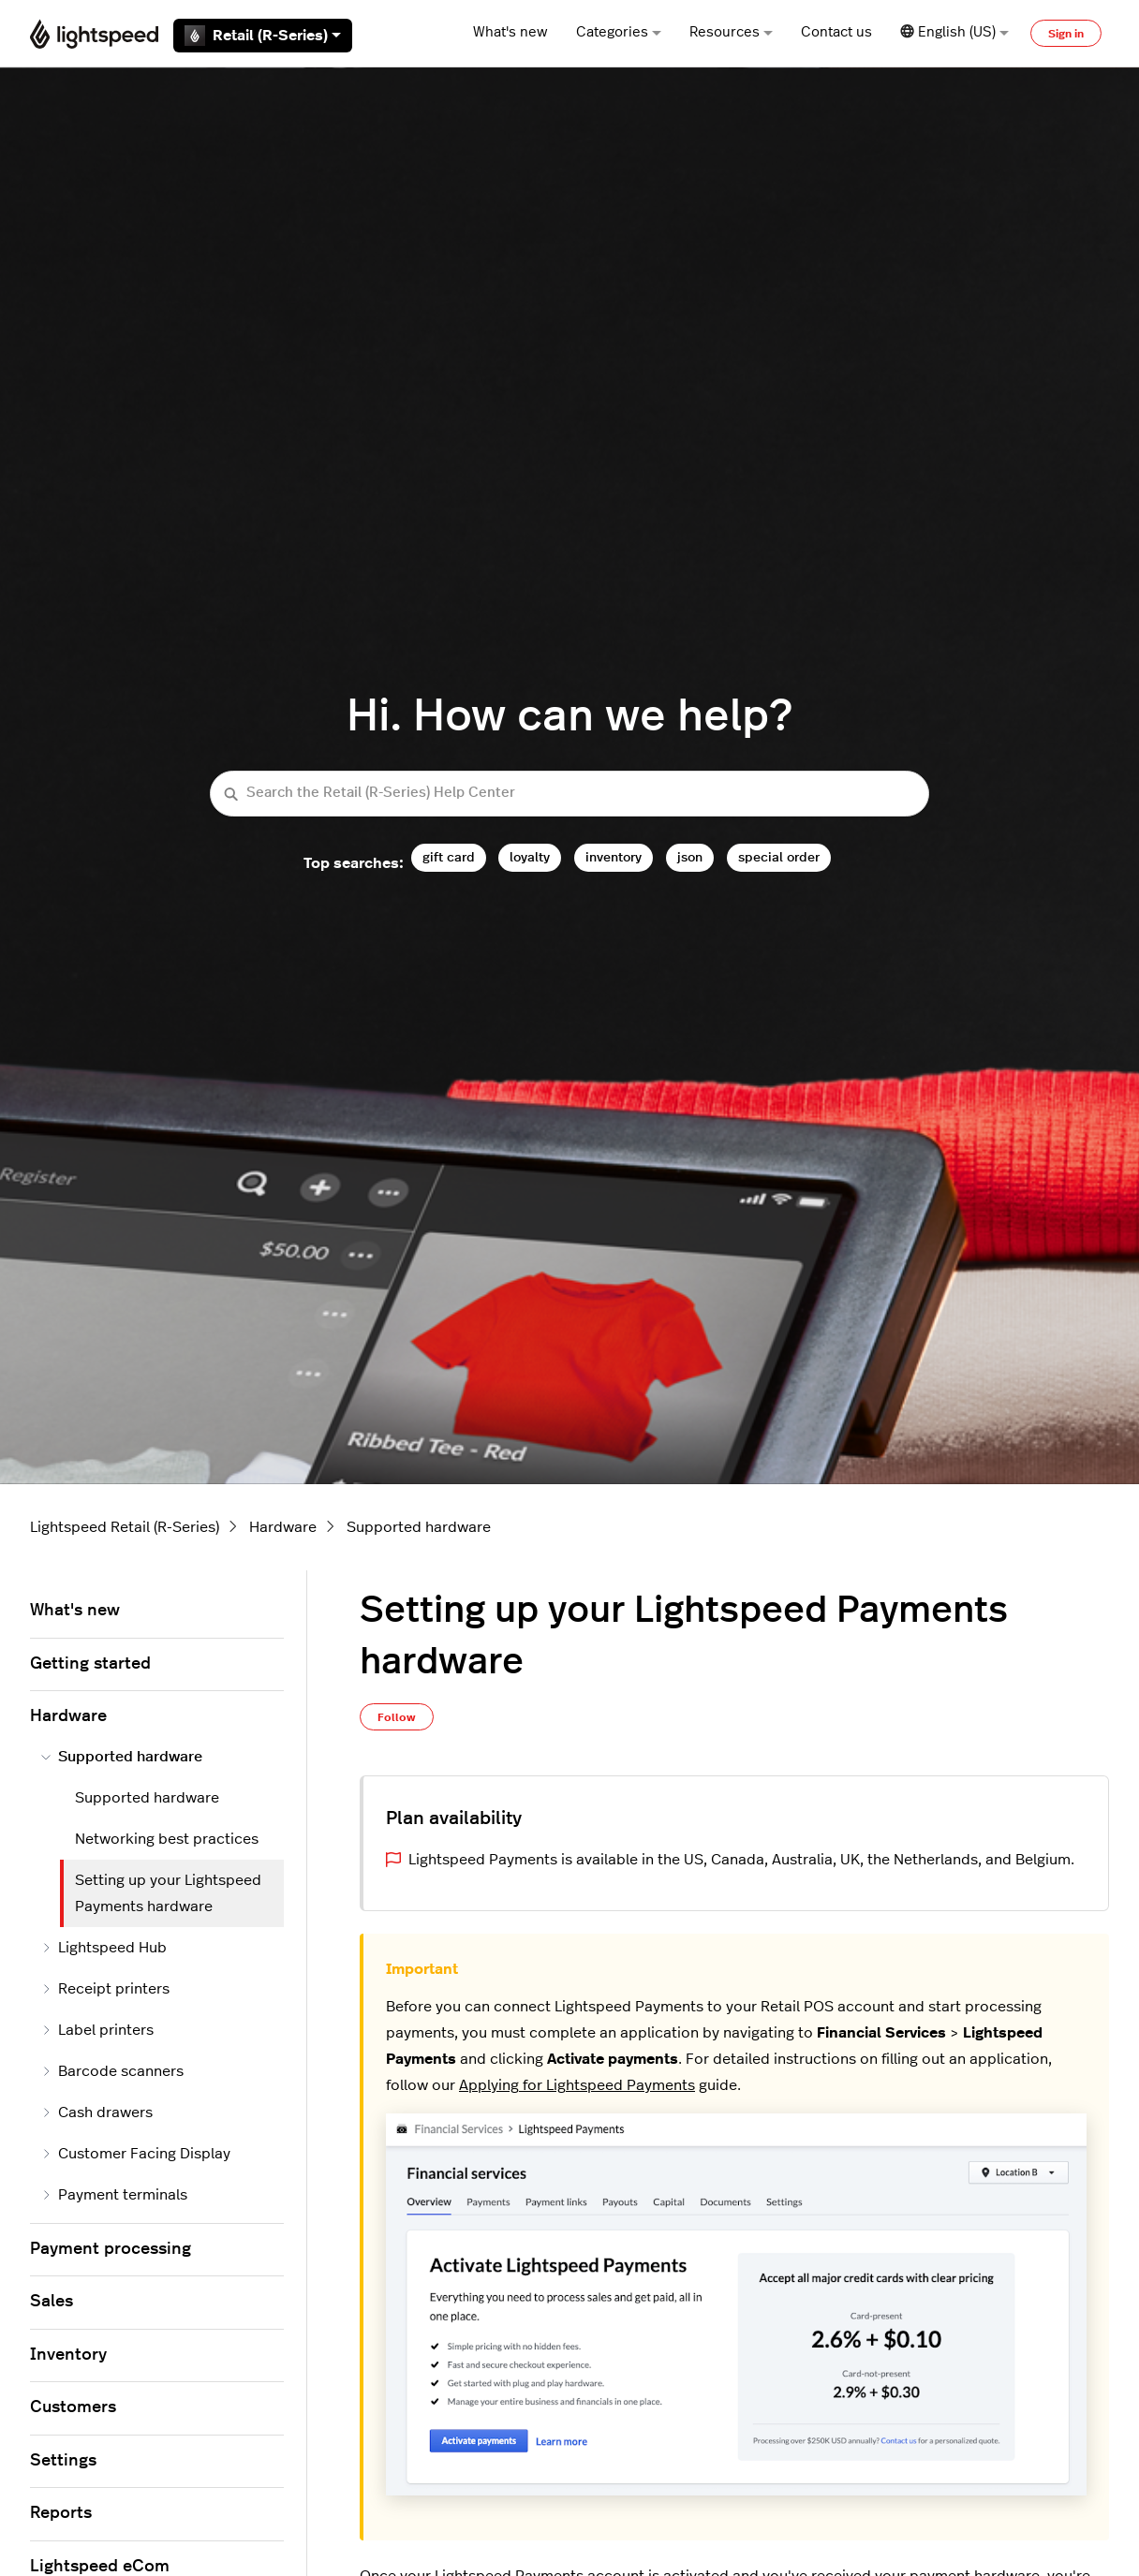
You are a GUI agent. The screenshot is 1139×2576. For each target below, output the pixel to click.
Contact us (836, 32)
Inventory (68, 2355)
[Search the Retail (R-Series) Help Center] (569, 794)
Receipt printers (105, 1988)
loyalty (530, 857)
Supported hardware (419, 1527)
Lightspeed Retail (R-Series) (124, 1527)
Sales (51, 2301)
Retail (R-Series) (263, 35)
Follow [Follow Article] (396, 1717)
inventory (613, 857)
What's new (510, 32)
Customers (73, 2407)
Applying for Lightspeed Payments (577, 2085)
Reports (61, 2513)
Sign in (1066, 33)
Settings (63, 2460)
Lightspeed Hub (104, 1947)
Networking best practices (167, 1839)
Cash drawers (97, 2112)
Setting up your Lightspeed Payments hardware (168, 1893)
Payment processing (110, 2249)
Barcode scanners (112, 2071)
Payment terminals (114, 2194)
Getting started (90, 1664)
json (690, 857)
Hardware (283, 1527)
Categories (618, 32)
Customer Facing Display (135, 2153)
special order (779, 857)
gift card (448, 857)
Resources (731, 32)
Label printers (97, 2030)
